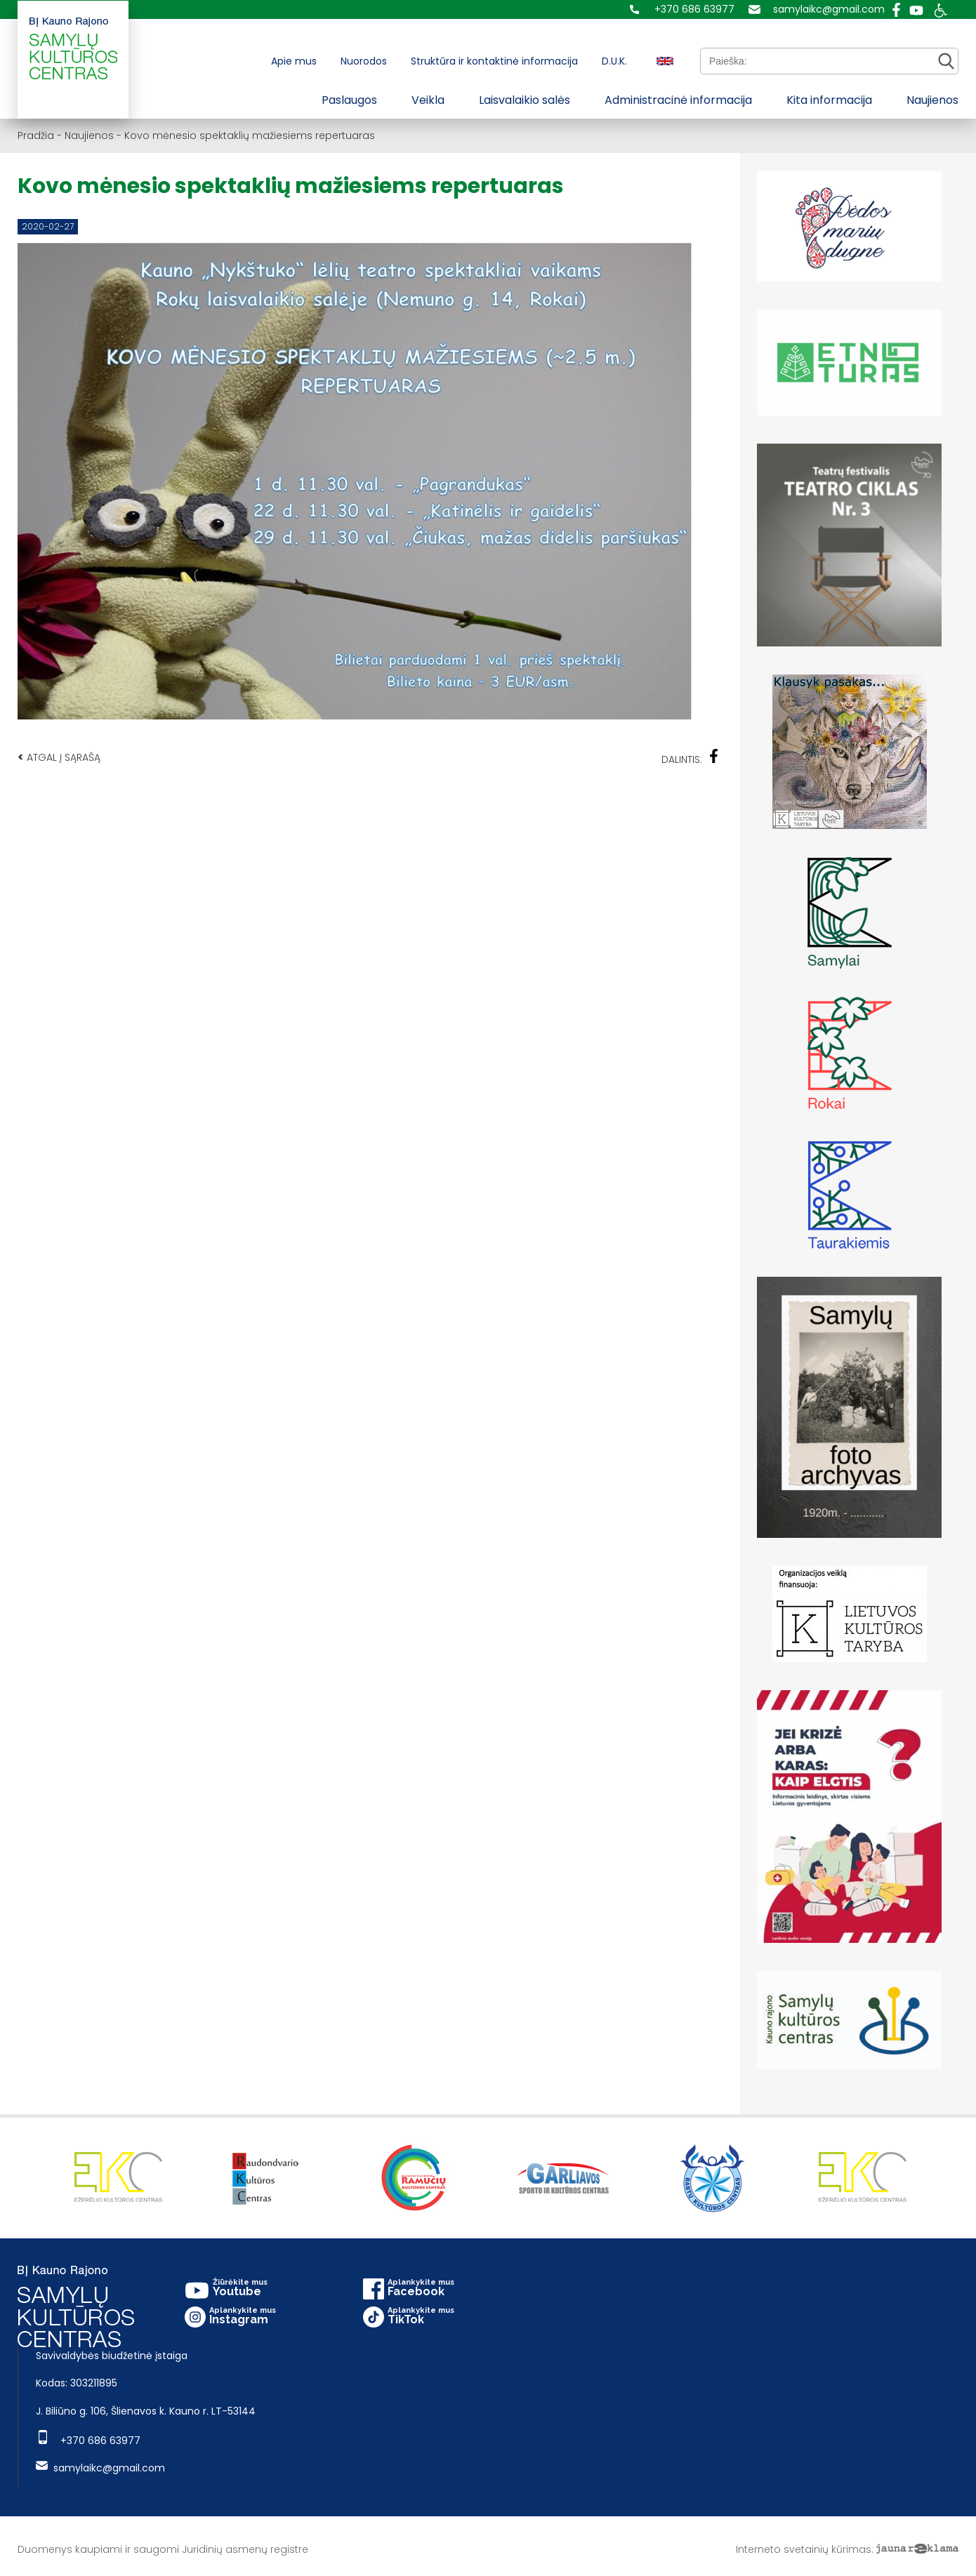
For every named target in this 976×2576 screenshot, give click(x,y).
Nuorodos (364, 61)
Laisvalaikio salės (524, 100)
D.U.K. (614, 61)
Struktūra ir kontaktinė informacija (494, 61)
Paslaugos (349, 100)
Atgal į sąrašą (59, 757)
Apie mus (294, 61)
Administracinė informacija (678, 100)
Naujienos (932, 100)
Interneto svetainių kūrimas (803, 2549)
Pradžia (36, 135)
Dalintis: (690, 757)
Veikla (427, 100)
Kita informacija (829, 100)
